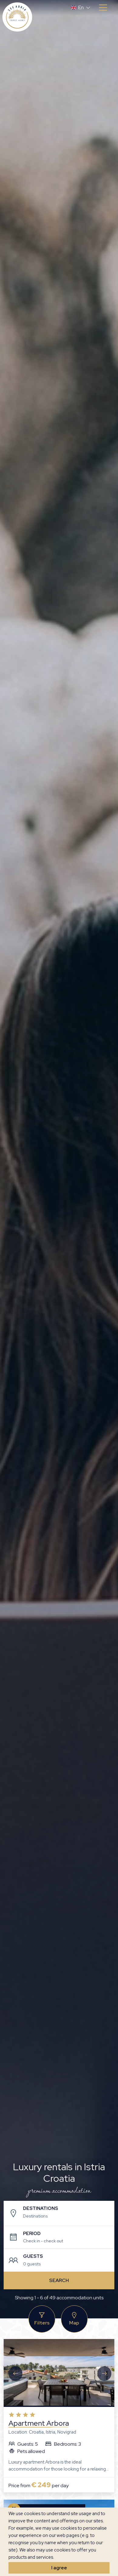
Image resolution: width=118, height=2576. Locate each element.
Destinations (40, 2208)
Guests (33, 2256)
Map (74, 2318)
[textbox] (64, 2216)
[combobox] (64, 2217)
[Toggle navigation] (103, 7)
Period (32, 2234)
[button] (81, 7)
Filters (41, 2318)
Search (59, 2280)
